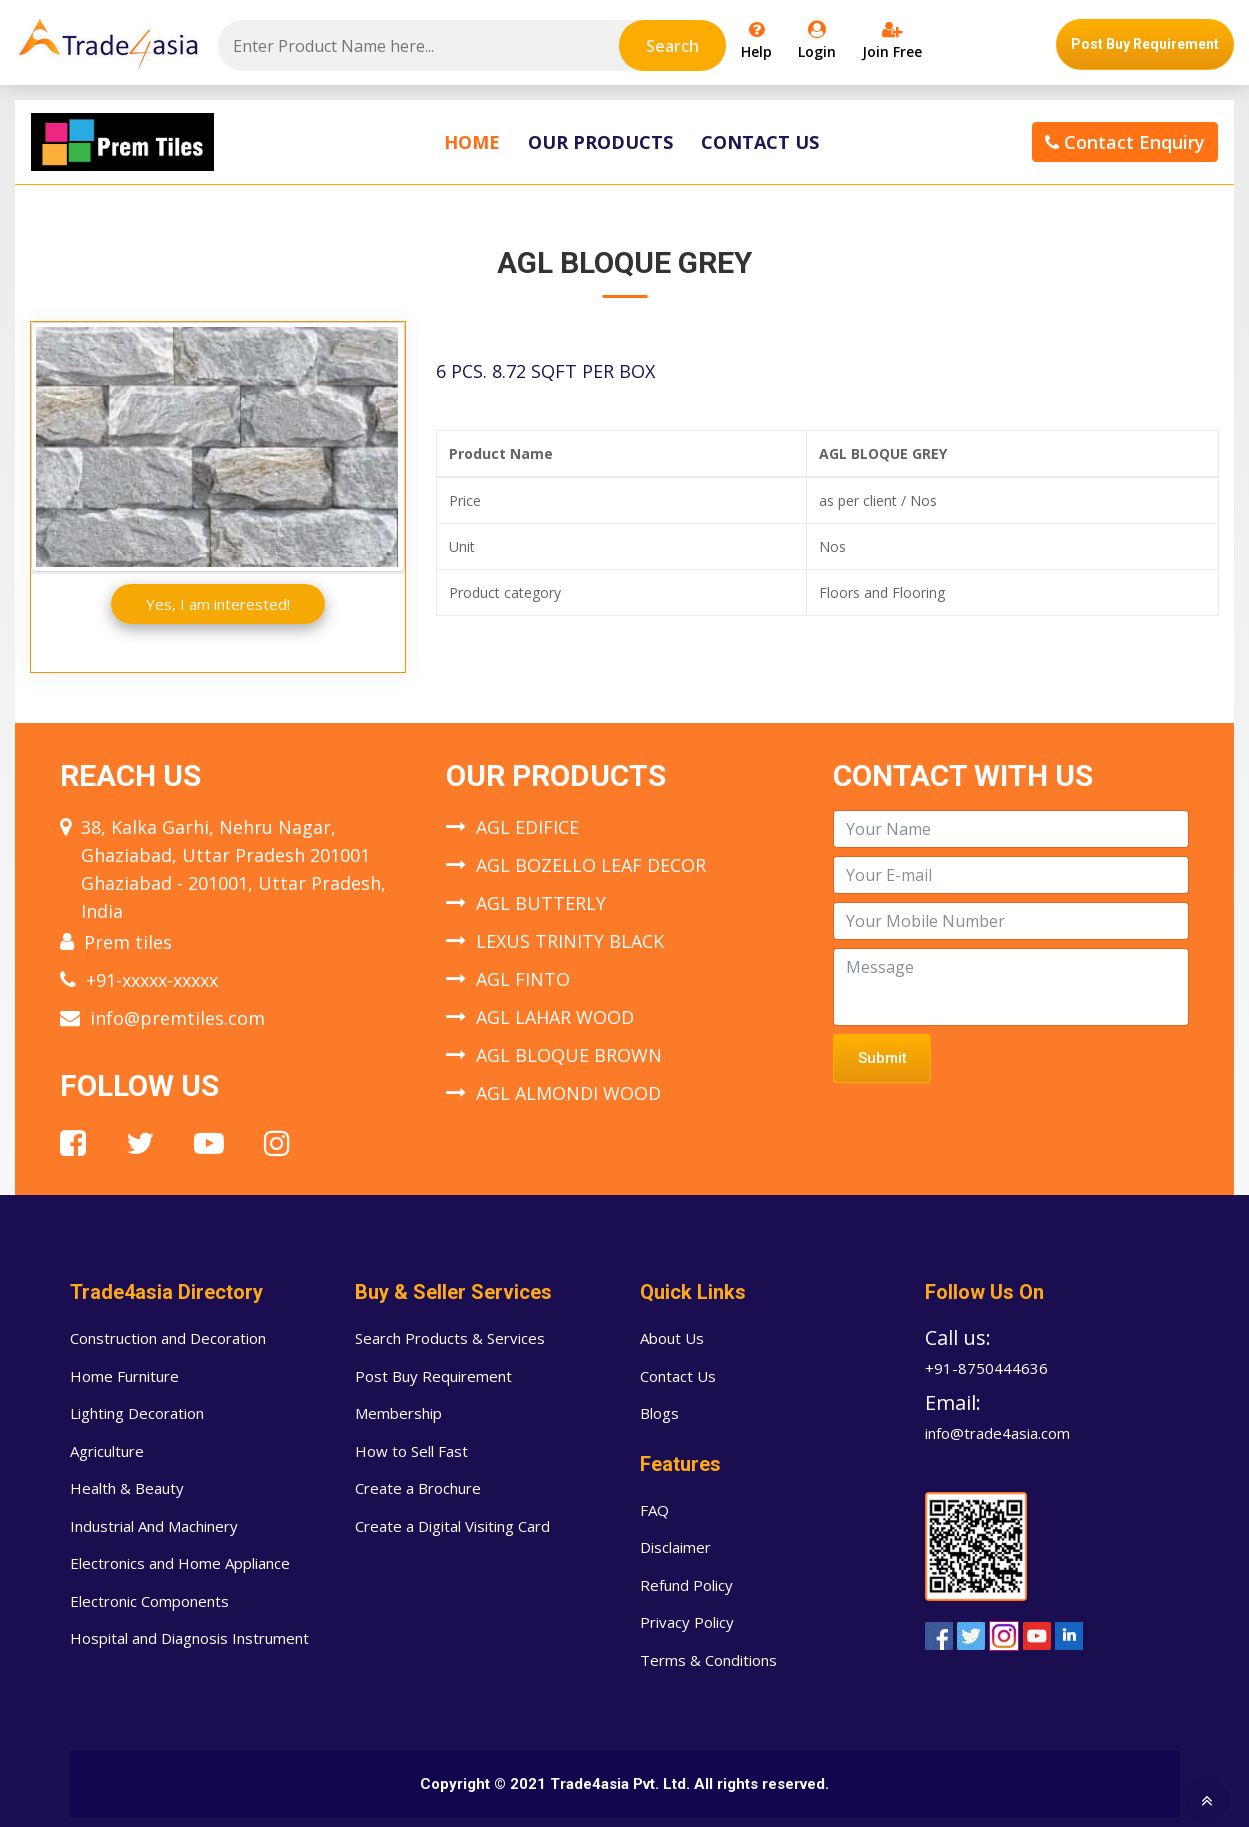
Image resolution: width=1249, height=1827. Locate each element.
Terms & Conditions (708, 1660)
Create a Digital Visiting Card (452, 1526)
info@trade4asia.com (997, 1433)
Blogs (659, 1413)
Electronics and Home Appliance (180, 1563)
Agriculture (107, 1451)
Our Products (600, 142)
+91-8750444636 (986, 1368)
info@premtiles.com (177, 1018)
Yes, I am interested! (218, 604)
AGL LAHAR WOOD (555, 1017)
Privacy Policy (687, 1622)
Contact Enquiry (1125, 142)
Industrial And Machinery (154, 1526)
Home (472, 142)
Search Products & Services (450, 1338)
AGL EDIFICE (527, 827)
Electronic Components (149, 1601)
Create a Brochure (418, 1488)
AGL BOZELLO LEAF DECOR (591, 865)
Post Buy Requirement (1145, 44)
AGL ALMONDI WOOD (568, 1093)
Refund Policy (686, 1585)
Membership (398, 1413)
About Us (672, 1338)
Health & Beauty (127, 1488)
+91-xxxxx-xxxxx (152, 980)
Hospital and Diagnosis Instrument (189, 1638)
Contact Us (760, 142)
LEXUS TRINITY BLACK (570, 941)
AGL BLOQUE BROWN (569, 1055)
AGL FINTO (523, 979)
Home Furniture (124, 1376)
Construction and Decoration (168, 1338)
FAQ (654, 1510)
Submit (882, 1058)
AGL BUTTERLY (541, 903)
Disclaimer (675, 1547)
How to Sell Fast (411, 1451)
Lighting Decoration (137, 1413)
